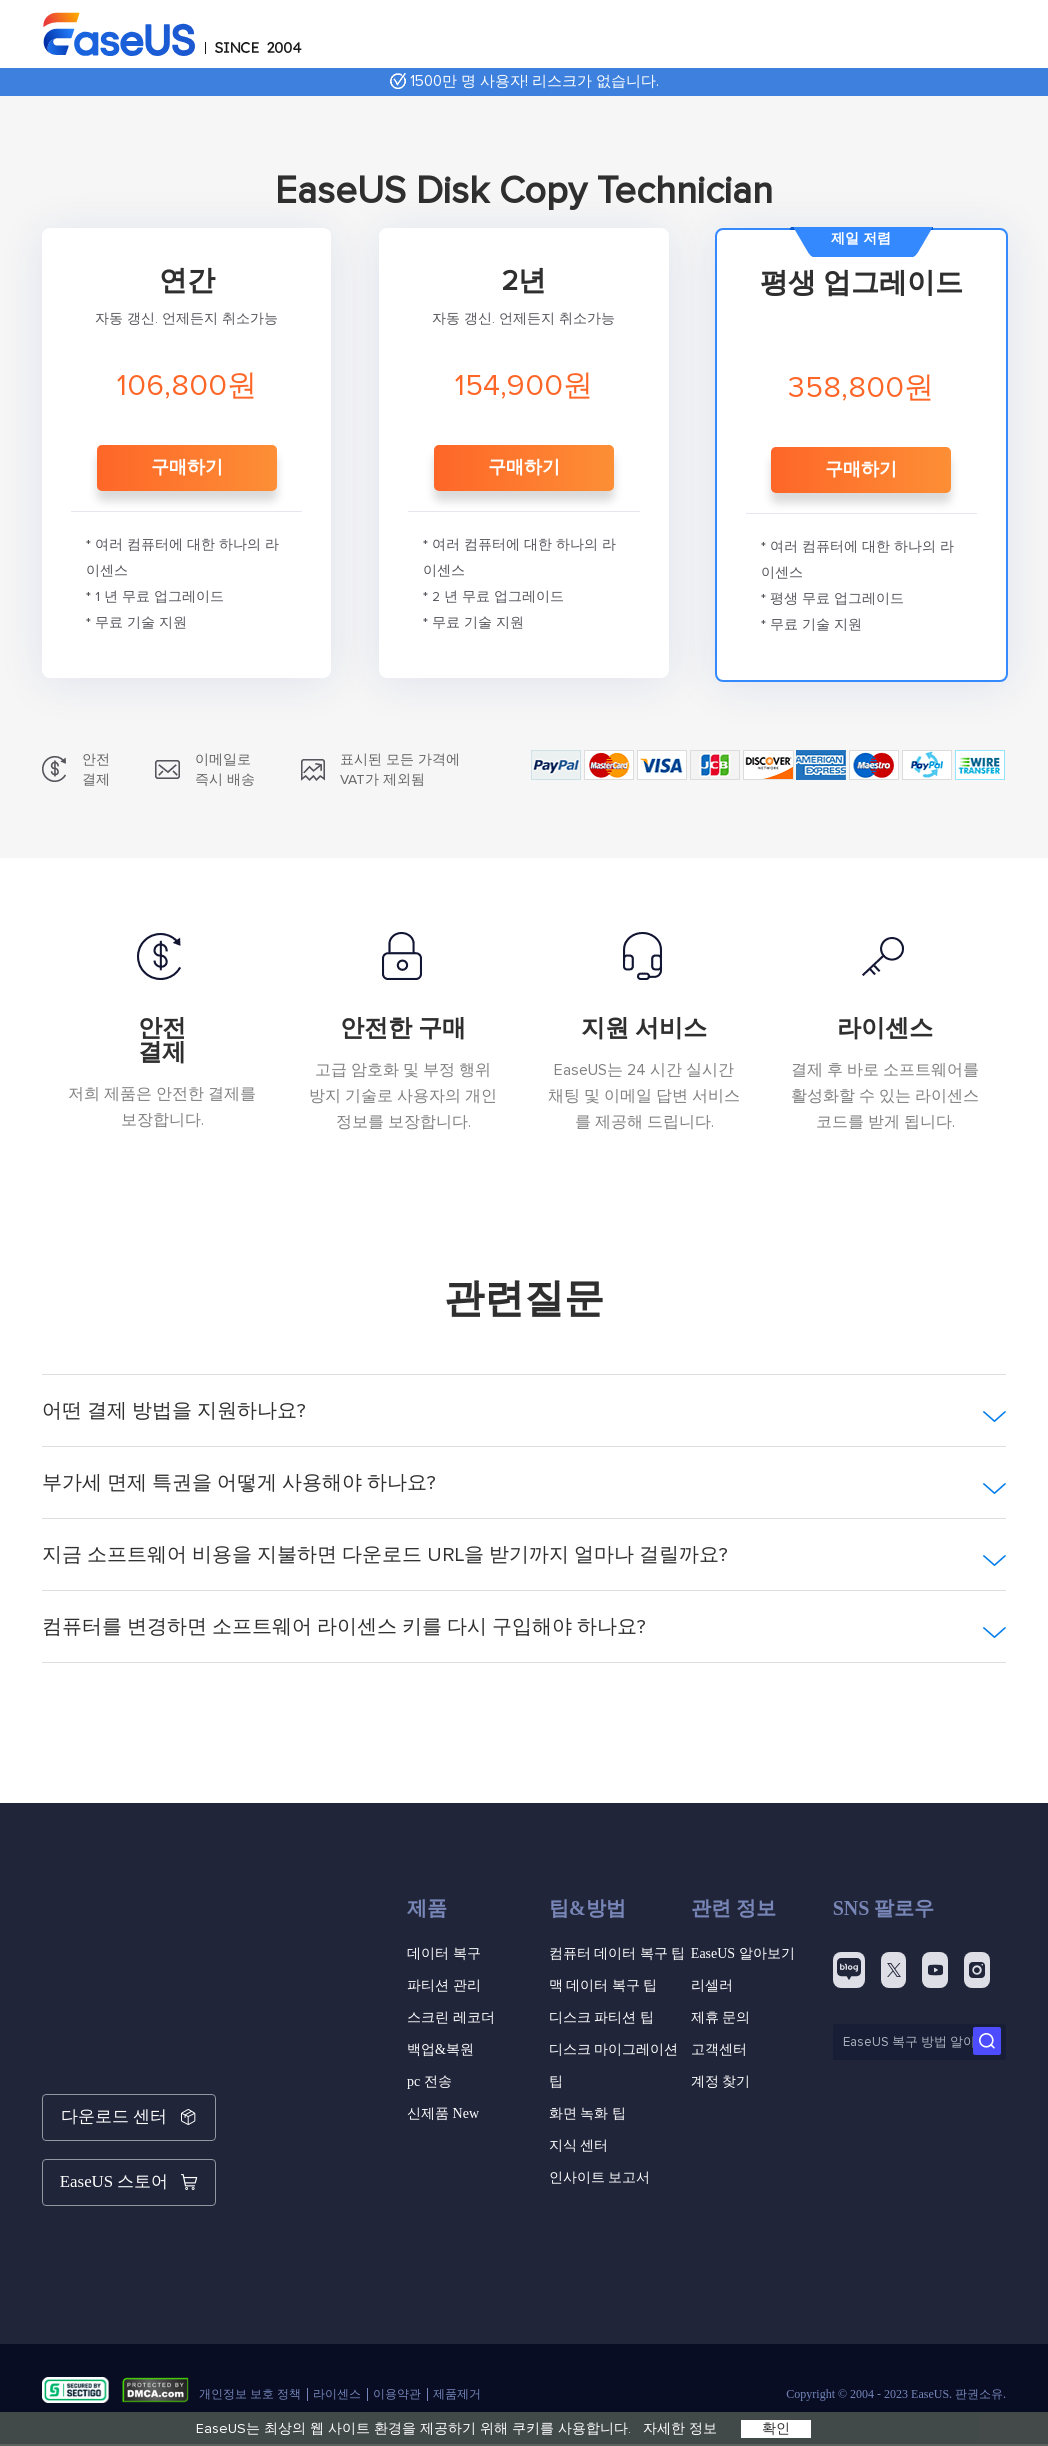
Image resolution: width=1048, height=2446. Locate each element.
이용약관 (397, 2372)
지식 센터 (579, 2145)
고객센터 (719, 2049)
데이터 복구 (444, 1953)
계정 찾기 (721, 2081)
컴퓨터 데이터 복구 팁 (617, 1953)
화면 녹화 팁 (587, 2113)
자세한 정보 (680, 2429)
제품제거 (457, 2372)
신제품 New (443, 2113)
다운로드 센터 (129, 2112)
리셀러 (712, 1985)
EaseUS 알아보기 (743, 1953)
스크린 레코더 (451, 2017)
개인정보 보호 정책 (250, 2372)
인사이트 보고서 (600, 2177)
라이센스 (337, 2372)
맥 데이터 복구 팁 (603, 1985)
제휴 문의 (721, 2017)
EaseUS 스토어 (129, 2166)
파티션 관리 (444, 1985)
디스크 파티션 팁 (601, 2017)
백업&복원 (440, 2049)
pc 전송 (429, 2081)
